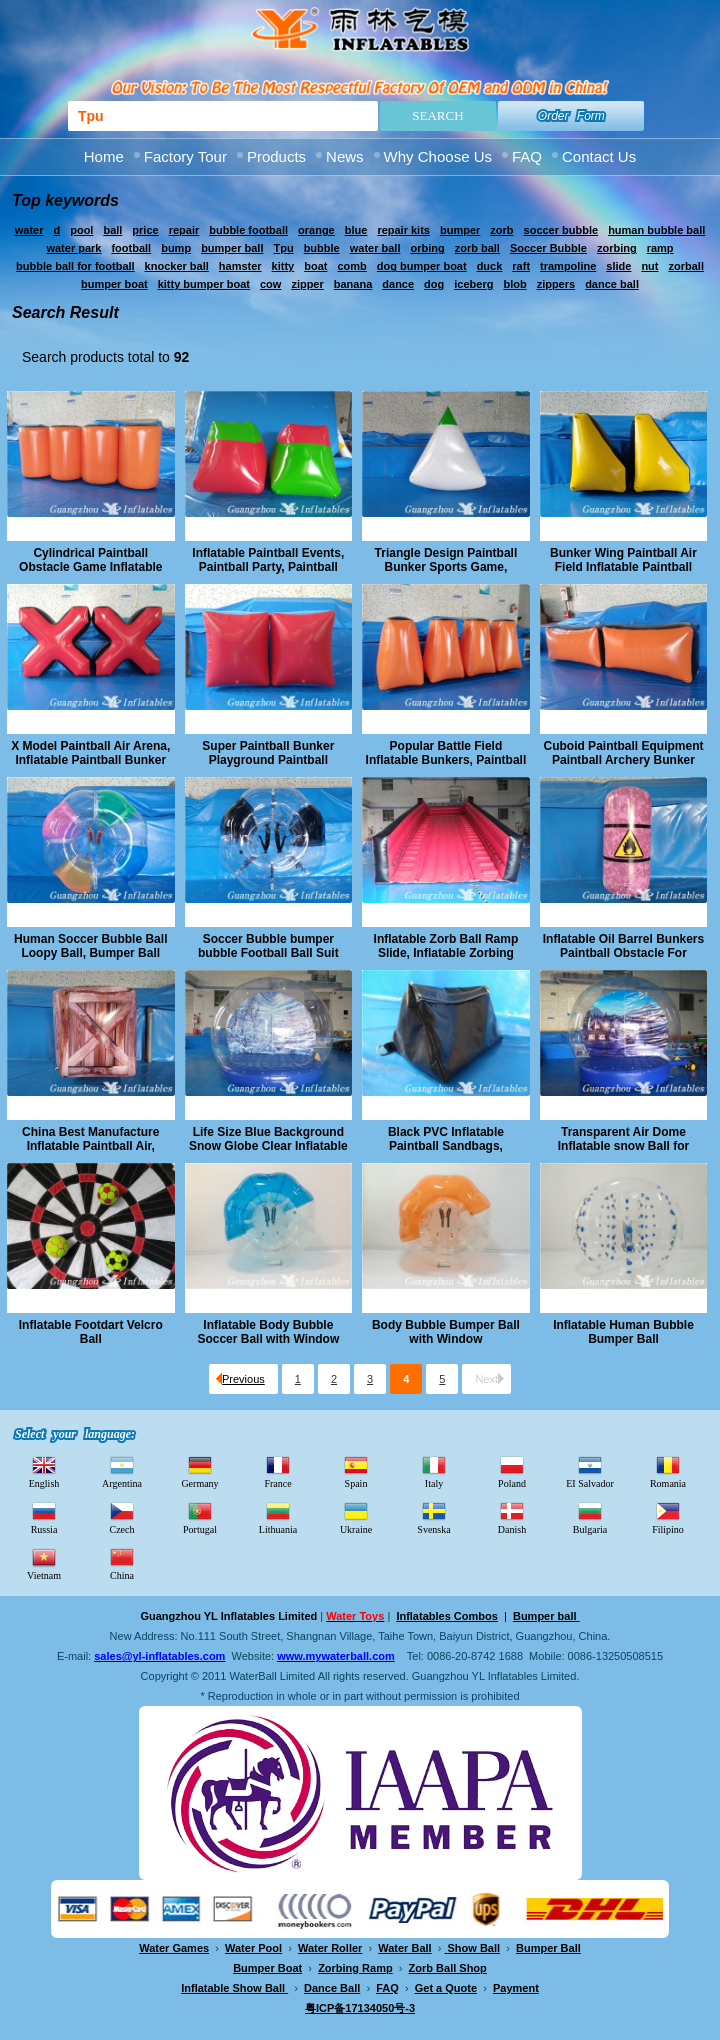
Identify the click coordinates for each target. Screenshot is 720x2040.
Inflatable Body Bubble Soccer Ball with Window (268, 1332)
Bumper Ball (548, 1948)
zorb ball (477, 248)
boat (315, 266)
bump (176, 248)
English (44, 1471)
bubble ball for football (75, 266)
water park (73, 248)
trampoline (568, 266)
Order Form (571, 116)
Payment (516, 1988)
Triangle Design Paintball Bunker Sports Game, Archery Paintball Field (446, 560)
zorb (501, 230)
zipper (307, 284)
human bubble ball (656, 230)
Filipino (668, 1517)
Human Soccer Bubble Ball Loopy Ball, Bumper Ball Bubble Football (90, 946)
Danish (512, 1517)
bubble (322, 248)
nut (649, 266)
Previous (240, 1379)
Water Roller (330, 1948)
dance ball (612, 284)
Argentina (122, 1471)
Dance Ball (332, 1988)
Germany (199, 1471)
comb (351, 266)
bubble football (248, 230)
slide (618, 266)
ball (112, 230)
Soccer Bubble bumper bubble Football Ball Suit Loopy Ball (268, 946)
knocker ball (177, 266)
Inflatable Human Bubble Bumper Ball (623, 1332)
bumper (460, 230)
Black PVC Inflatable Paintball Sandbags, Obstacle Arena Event (446, 1139)
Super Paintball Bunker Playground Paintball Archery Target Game (268, 753)
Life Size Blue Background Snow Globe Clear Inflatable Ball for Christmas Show (268, 1139)
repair (184, 230)
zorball (685, 266)
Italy (434, 1471)
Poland (512, 1471)
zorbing (617, 248)
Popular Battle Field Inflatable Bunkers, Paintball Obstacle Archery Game (446, 753)
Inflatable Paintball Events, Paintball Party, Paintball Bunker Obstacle (268, 560)
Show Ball (474, 1948)
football (131, 248)
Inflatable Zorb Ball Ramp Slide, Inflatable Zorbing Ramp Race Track (446, 946)
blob (514, 284)
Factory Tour (185, 156)
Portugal (200, 1517)
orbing (427, 248)
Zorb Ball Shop (448, 1968)
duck (490, 266)
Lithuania (278, 1517)
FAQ (527, 156)
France (277, 1471)
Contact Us (599, 156)
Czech (122, 1517)
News (345, 156)
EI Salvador (590, 1471)
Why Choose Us (438, 156)
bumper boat (114, 284)
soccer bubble (561, 230)
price (145, 230)
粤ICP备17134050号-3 (360, 2008)
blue (356, 230)
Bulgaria (590, 1517)
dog (434, 284)
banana (353, 284)
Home (104, 156)
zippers (556, 284)
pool (81, 230)
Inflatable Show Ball (234, 1988)
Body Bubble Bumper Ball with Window (446, 1332)
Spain (356, 1471)
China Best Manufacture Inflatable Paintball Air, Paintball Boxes (90, 1139)
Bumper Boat (267, 1968)
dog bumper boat (422, 266)
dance (398, 284)
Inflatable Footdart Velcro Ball (91, 1332)
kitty (283, 266)
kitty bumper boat (204, 284)
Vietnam (44, 1563)
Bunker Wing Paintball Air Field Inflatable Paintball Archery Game (623, 560)
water (29, 230)
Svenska (433, 1517)
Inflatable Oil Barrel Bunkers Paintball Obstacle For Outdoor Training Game (623, 946)
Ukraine (356, 1517)
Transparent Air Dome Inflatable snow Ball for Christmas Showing (623, 1139)
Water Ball (404, 1948)
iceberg (473, 284)
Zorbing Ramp (355, 1968)
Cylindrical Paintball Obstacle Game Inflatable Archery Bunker (90, 560)
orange (316, 230)
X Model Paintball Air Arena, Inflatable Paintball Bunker (90, 753)
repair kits (403, 230)
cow (270, 284)
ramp (660, 248)
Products (276, 156)
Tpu (283, 248)
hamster (240, 266)
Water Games (174, 1948)
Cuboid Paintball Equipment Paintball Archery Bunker (623, 753)
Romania (668, 1471)
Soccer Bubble (548, 248)
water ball (375, 248)
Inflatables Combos (446, 1616)
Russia (44, 1517)
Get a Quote (446, 1988)
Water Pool (253, 1948)
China (122, 1563)
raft (521, 266)
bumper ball (232, 248)
